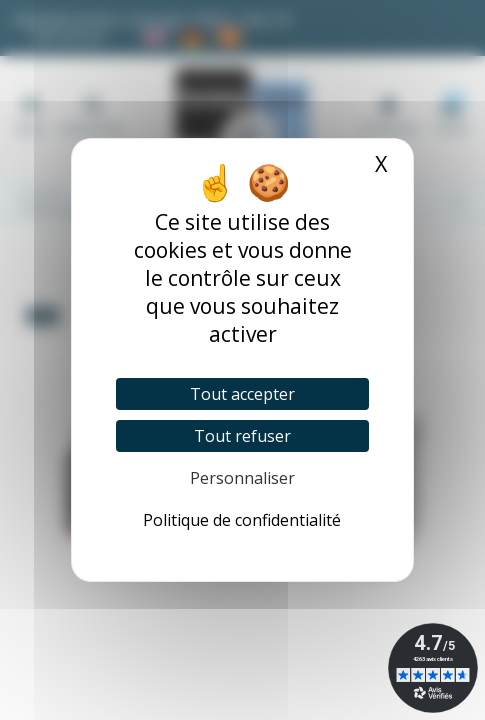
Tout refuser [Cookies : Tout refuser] (242, 436)
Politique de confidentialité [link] (242, 520)
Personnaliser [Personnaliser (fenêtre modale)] (242, 478)
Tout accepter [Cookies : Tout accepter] (242, 394)
